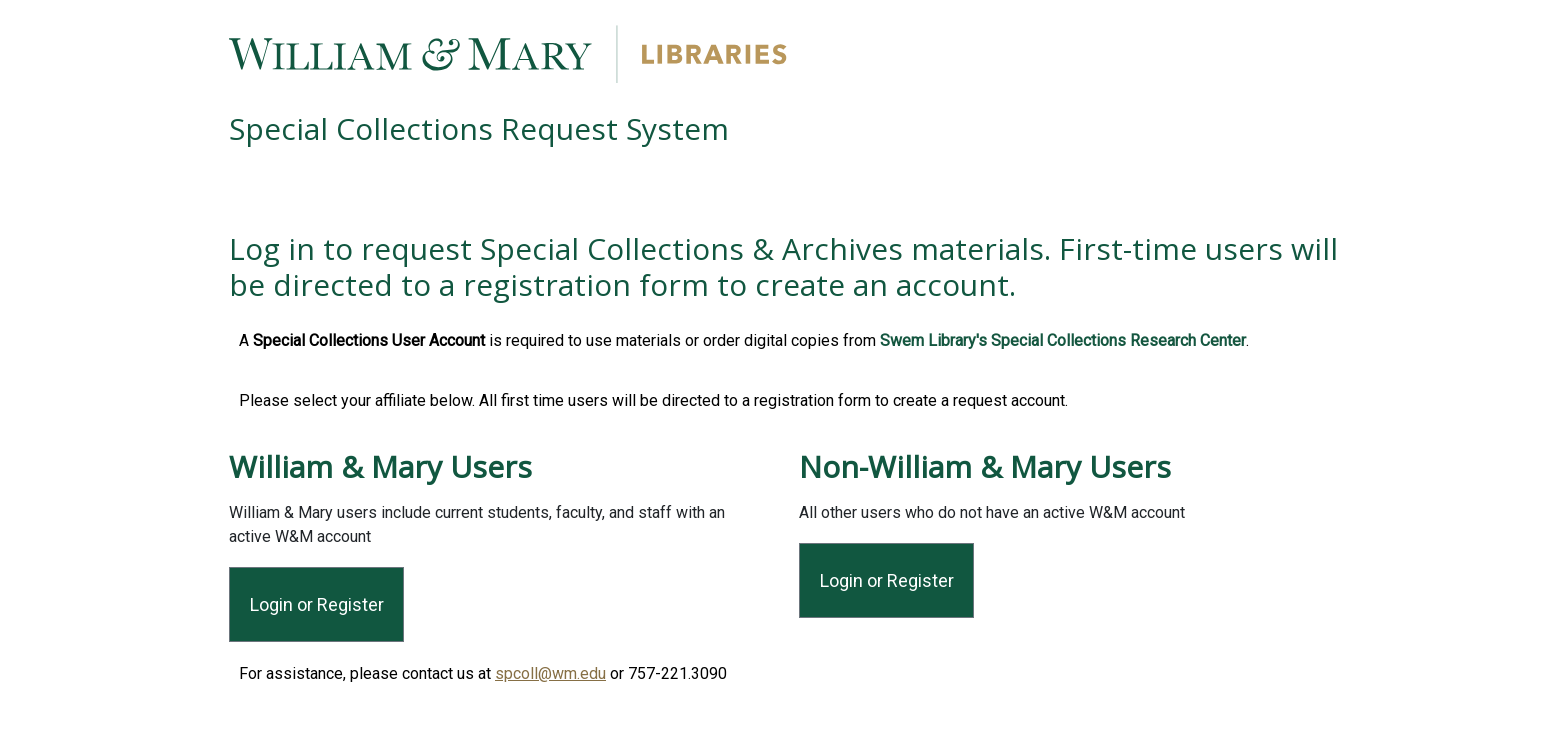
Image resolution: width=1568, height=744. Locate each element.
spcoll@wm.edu (550, 673)
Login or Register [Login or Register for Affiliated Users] (317, 604)
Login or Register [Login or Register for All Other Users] (887, 580)
